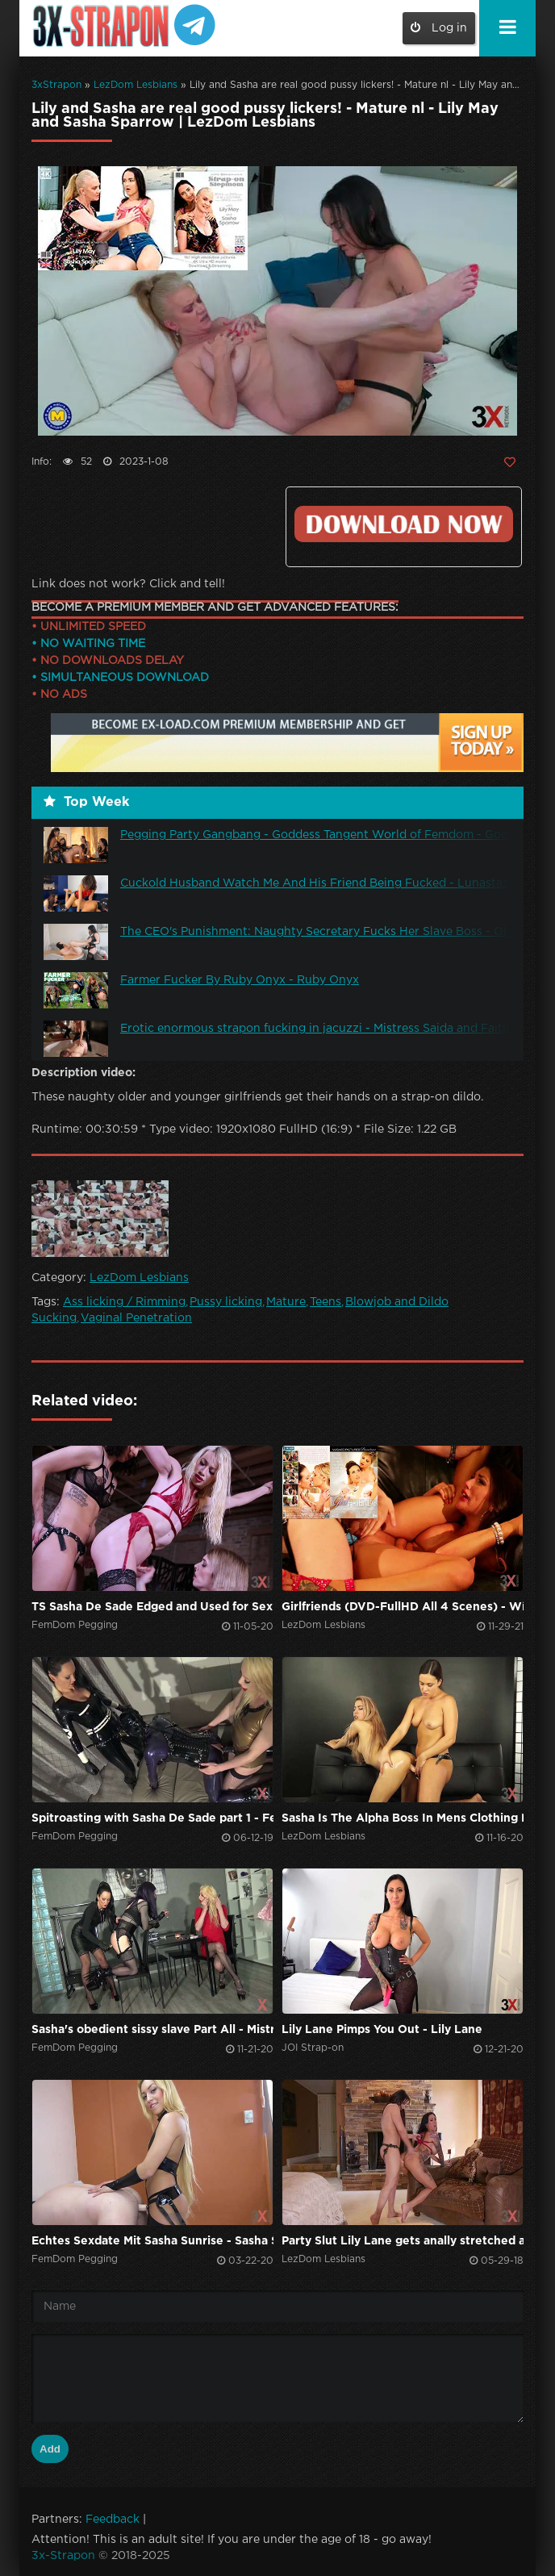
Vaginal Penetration (136, 1318)
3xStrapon (56, 85)
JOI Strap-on (313, 2048)
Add (50, 2449)
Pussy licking (226, 1302)
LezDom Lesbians (135, 85)
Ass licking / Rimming (124, 1302)
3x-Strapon (63, 2556)
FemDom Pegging (74, 1625)
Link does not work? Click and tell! (128, 584)
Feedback (113, 2519)
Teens (325, 1302)
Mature (286, 1302)
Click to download (403, 524)
